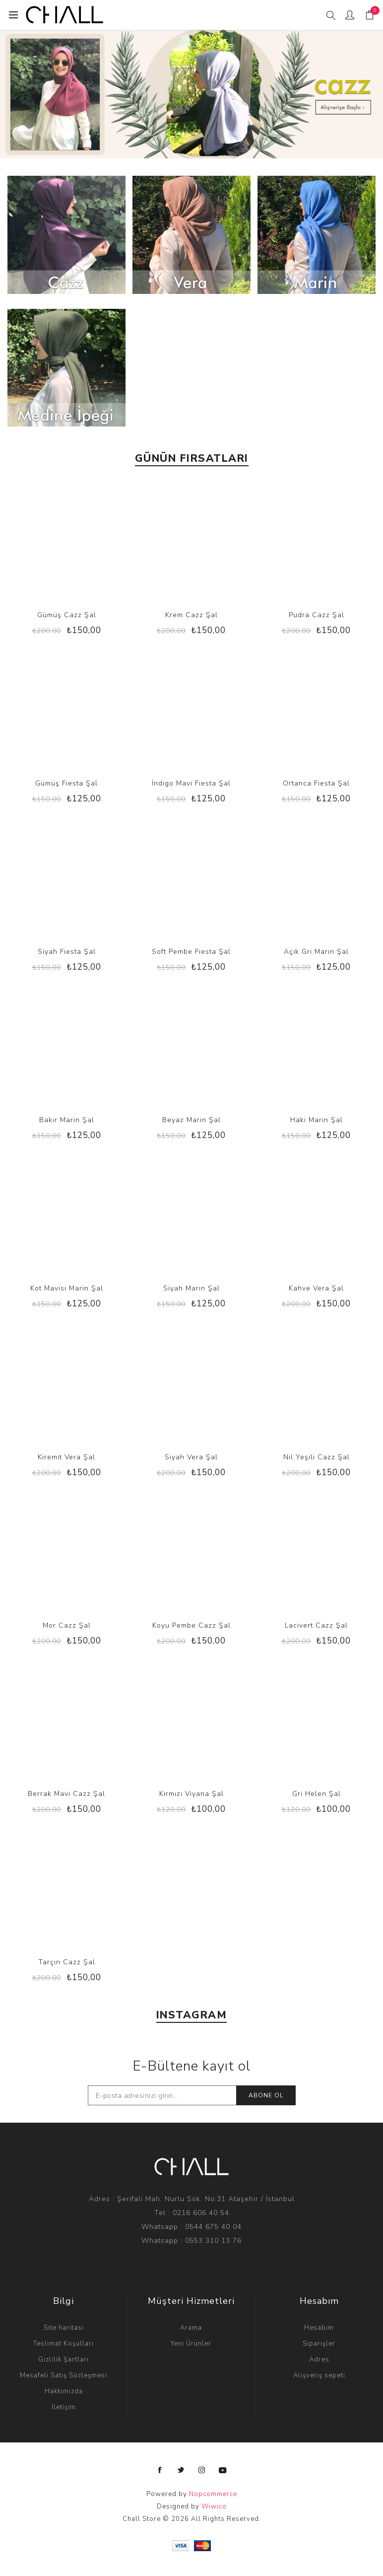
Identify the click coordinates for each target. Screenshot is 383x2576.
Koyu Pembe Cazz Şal (191, 1625)
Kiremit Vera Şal (66, 1457)
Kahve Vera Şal (316, 1288)
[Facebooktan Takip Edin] (160, 2470)
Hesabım (319, 2327)
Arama (191, 2327)
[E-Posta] (162, 2095)
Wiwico (214, 2506)
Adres (319, 2359)
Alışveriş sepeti (319, 2375)
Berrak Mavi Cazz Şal (66, 1793)
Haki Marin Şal (316, 1120)
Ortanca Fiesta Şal (316, 783)
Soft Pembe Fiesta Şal (191, 951)
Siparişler (319, 2343)
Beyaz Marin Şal (191, 1120)
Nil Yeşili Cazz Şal (316, 1457)
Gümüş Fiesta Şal (66, 783)
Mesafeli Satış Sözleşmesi (63, 2375)
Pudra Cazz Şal (316, 615)
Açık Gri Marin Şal (316, 951)
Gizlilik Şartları (63, 2359)
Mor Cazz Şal (67, 1625)
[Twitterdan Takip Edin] (181, 2470)
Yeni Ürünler (191, 2343)
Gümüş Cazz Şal (66, 615)
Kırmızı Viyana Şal (191, 1793)
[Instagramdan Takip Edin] (223, 2470)
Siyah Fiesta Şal (67, 951)
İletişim (64, 2407)
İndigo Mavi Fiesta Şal (191, 783)
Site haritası (64, 2327)
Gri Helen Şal (316, 1793)
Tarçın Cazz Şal (66, 1962)
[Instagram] (202, 2470)
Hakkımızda (64, 2391)
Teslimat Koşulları (63, 2343)
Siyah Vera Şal (191, 1457)
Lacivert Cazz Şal (316, 1625)
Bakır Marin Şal (66, 1120)
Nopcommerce (213, 2494)
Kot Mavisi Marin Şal (66, 1288)
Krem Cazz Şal (191, 615)
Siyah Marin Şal (191, 1288)
